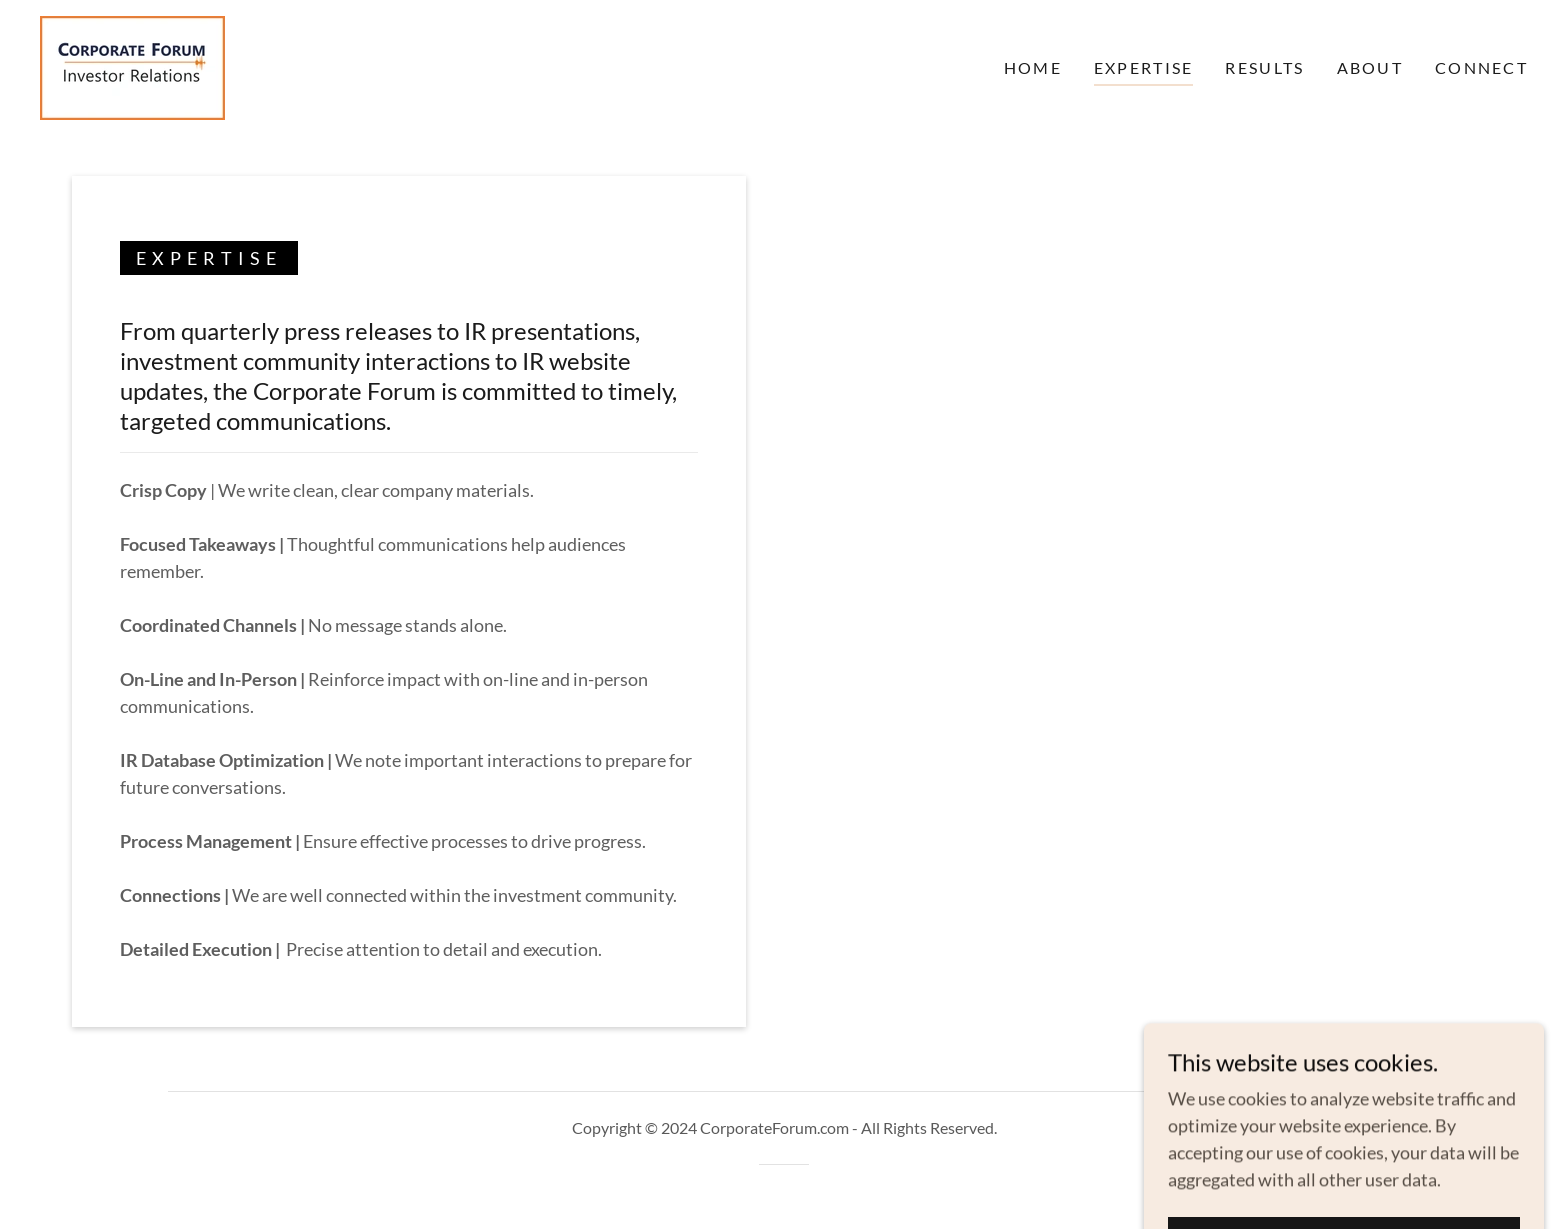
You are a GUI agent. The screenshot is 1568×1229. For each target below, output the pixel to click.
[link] (132, 66)
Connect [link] (1481, 67)
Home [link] (1033, 67)
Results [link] (1264, 67)
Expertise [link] (1144, 67)
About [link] (1370, 67)
